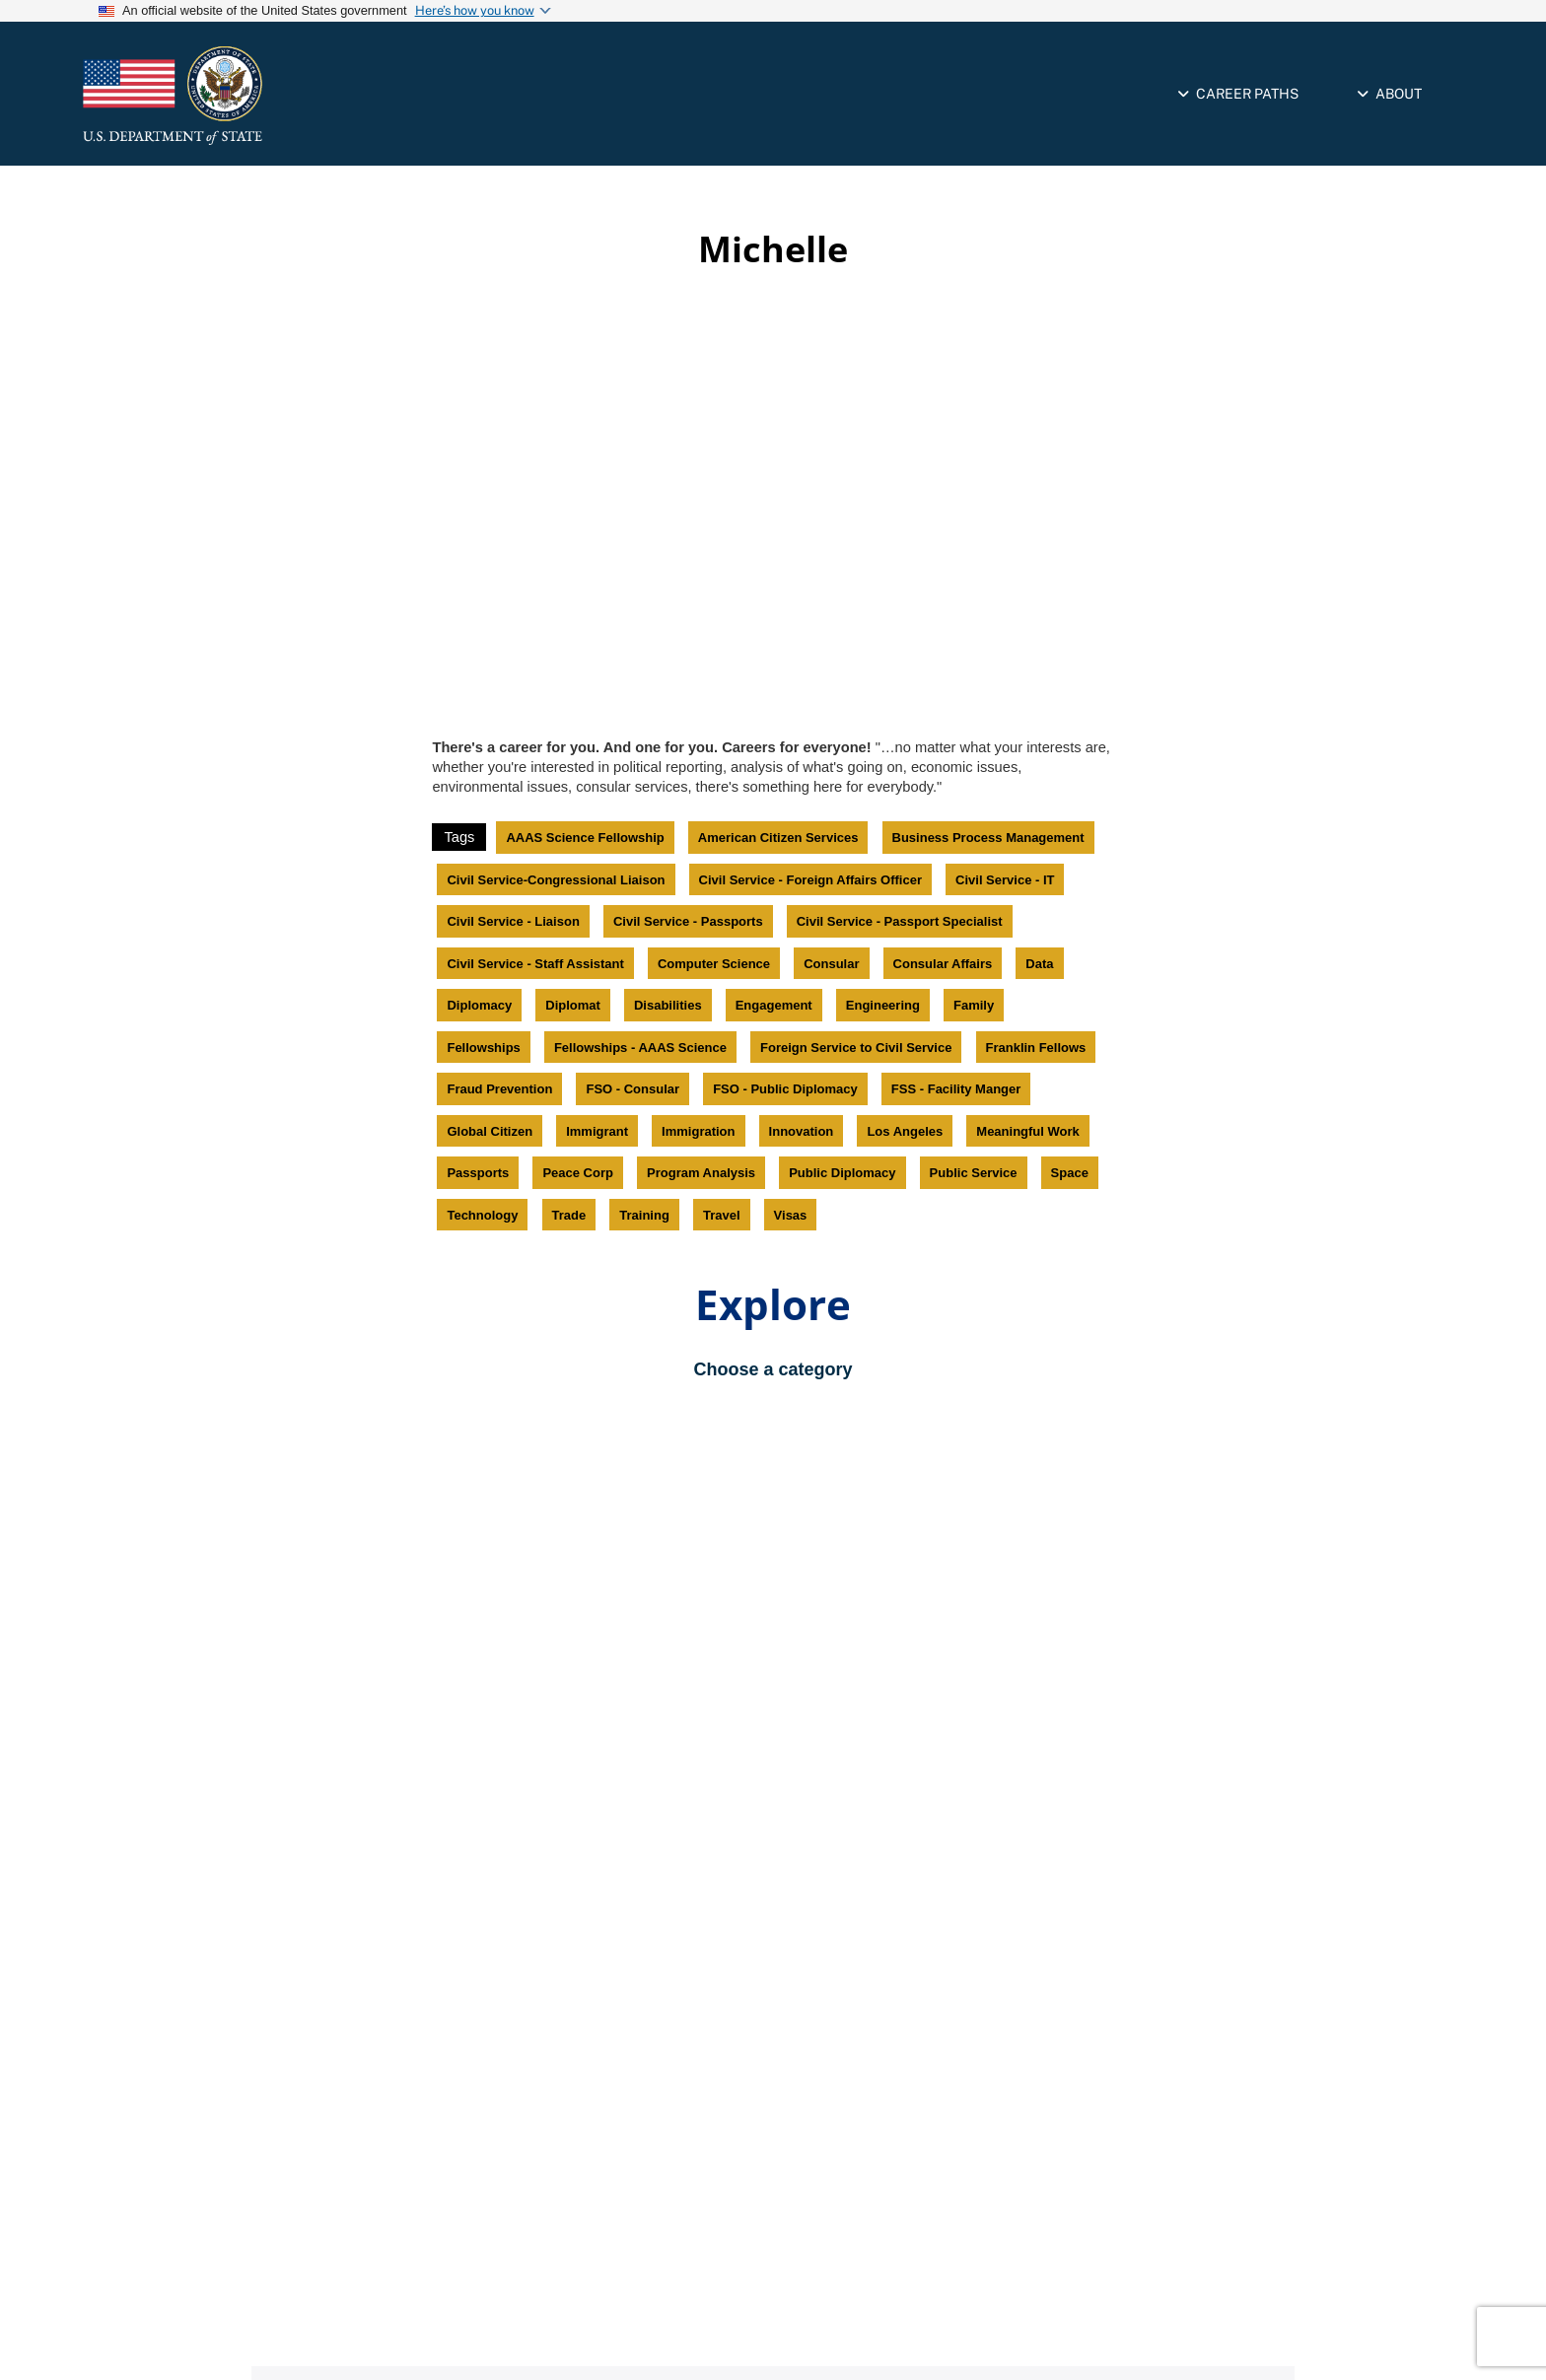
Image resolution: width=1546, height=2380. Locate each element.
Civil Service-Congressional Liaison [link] (556, 880)
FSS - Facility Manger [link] (955, 1089)
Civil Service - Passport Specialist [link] (900, 921)
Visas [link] (791, 1215)
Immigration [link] (698, 1131)
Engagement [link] (774, 1005)
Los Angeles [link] (905, 1131)
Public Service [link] (974, 1172)
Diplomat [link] (572, 1005)
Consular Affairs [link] (943, 963)
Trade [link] (569, 1215)
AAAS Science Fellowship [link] (585, 837)
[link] (255, 95)
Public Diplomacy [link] (842, 1172)
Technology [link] (482, 1215)
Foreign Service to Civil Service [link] (855, 1047)
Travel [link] (721, 1215)
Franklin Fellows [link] (1036, 1047)
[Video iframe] (772, 506)
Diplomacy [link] (479, 1005)
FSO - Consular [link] (632, 1089)
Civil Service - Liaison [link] (513, 921)
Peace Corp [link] (577, 1172)
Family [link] (973, 1005)
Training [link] (644, 1215)
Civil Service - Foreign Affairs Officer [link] (810, 880)
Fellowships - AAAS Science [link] (640, 1047)
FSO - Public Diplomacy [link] (785, 1089)
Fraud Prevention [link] (499, 1089)
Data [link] (1039, 963)
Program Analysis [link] (701, 1172)
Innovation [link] (801, 1131)
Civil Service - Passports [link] (688, 921)
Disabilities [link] (668, 1005)
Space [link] (1070, 1172)
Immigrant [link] (597, 1131)
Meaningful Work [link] (1027, 1131)
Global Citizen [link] (489, 1131)
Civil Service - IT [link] (1004, 880)
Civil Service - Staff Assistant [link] (535, 963)
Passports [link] (478, 1172)
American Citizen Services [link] (778, 837)
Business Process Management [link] (988, 837)
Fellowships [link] (483, 1047)
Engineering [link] (883, 1005)
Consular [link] (831, 963)
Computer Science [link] (714, 963)
